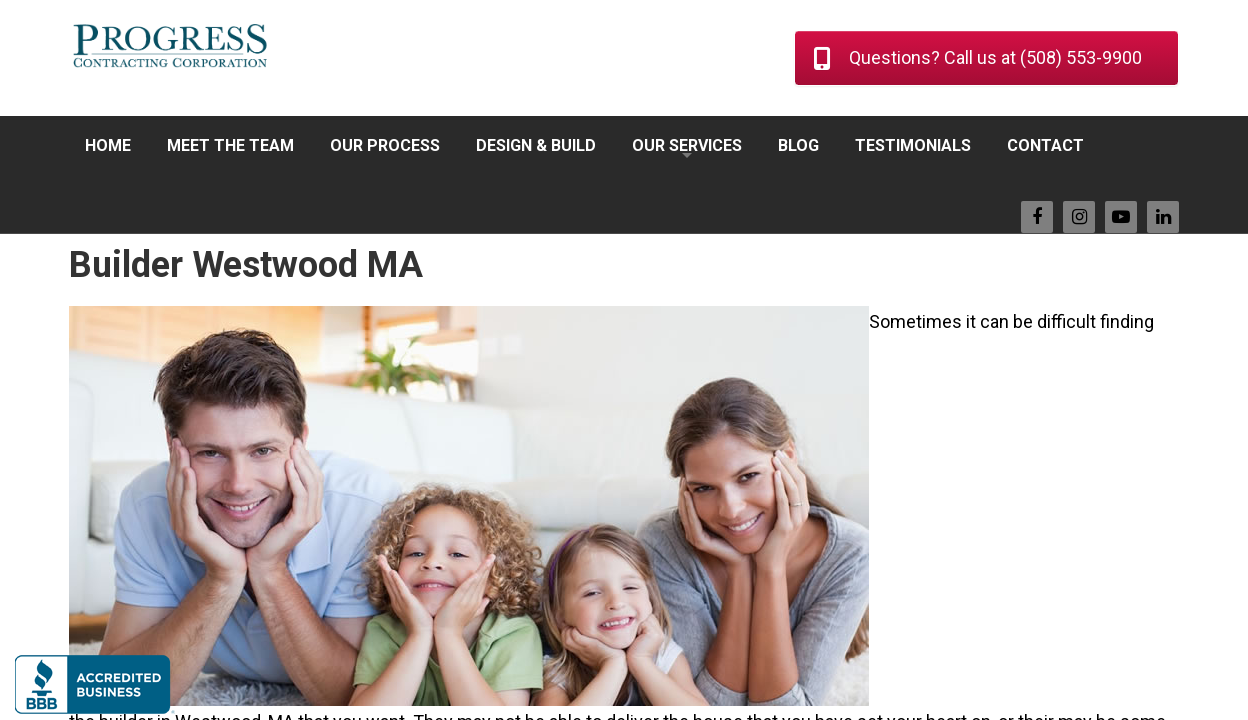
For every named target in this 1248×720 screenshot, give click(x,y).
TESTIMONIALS (913, 145)
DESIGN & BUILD (536, 145)
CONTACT (1045, 145)
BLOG (798, 145)
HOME (108, 145)
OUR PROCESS (385, 145)
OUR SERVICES (687, 145)
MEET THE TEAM (230, 145)
